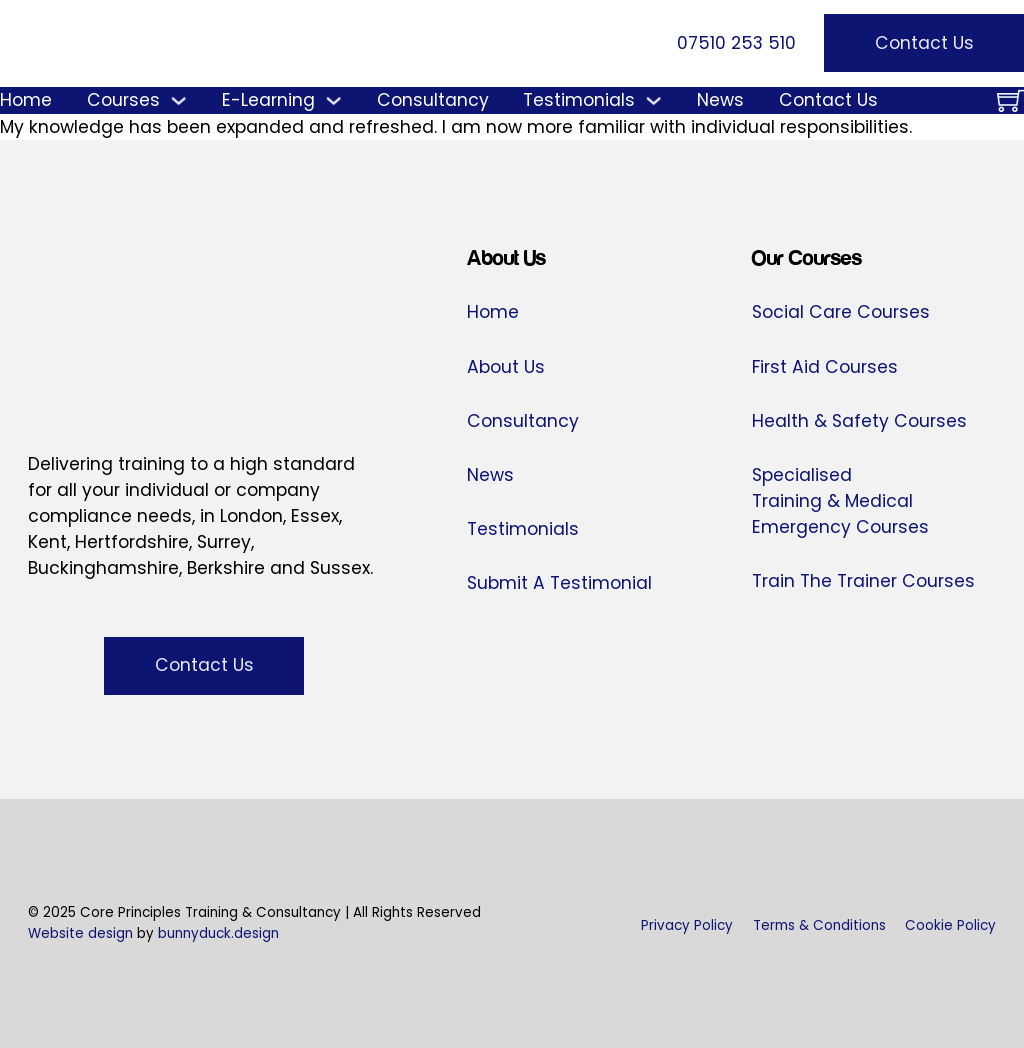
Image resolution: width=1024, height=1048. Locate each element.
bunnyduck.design (218, 933)
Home (26, 100)
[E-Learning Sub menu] (333, 100)
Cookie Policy (950, 925)
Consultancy (433, 100)
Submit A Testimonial (559, 583)
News (720, 100)
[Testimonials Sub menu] (653, 100)
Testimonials (579, 100)
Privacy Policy (687, 925)
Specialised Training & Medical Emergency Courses (840, 501)
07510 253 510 (736, 43)
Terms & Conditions (819, 925)
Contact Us (924, 43)
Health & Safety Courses (859, 421)
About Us (506, 367)
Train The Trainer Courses (863, 581)
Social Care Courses (841, 312)
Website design (80, 933)
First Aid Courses (825, 367)
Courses (123, 100)
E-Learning (268, 100)
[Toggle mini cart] (1010, 100)
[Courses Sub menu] (178, 100)
